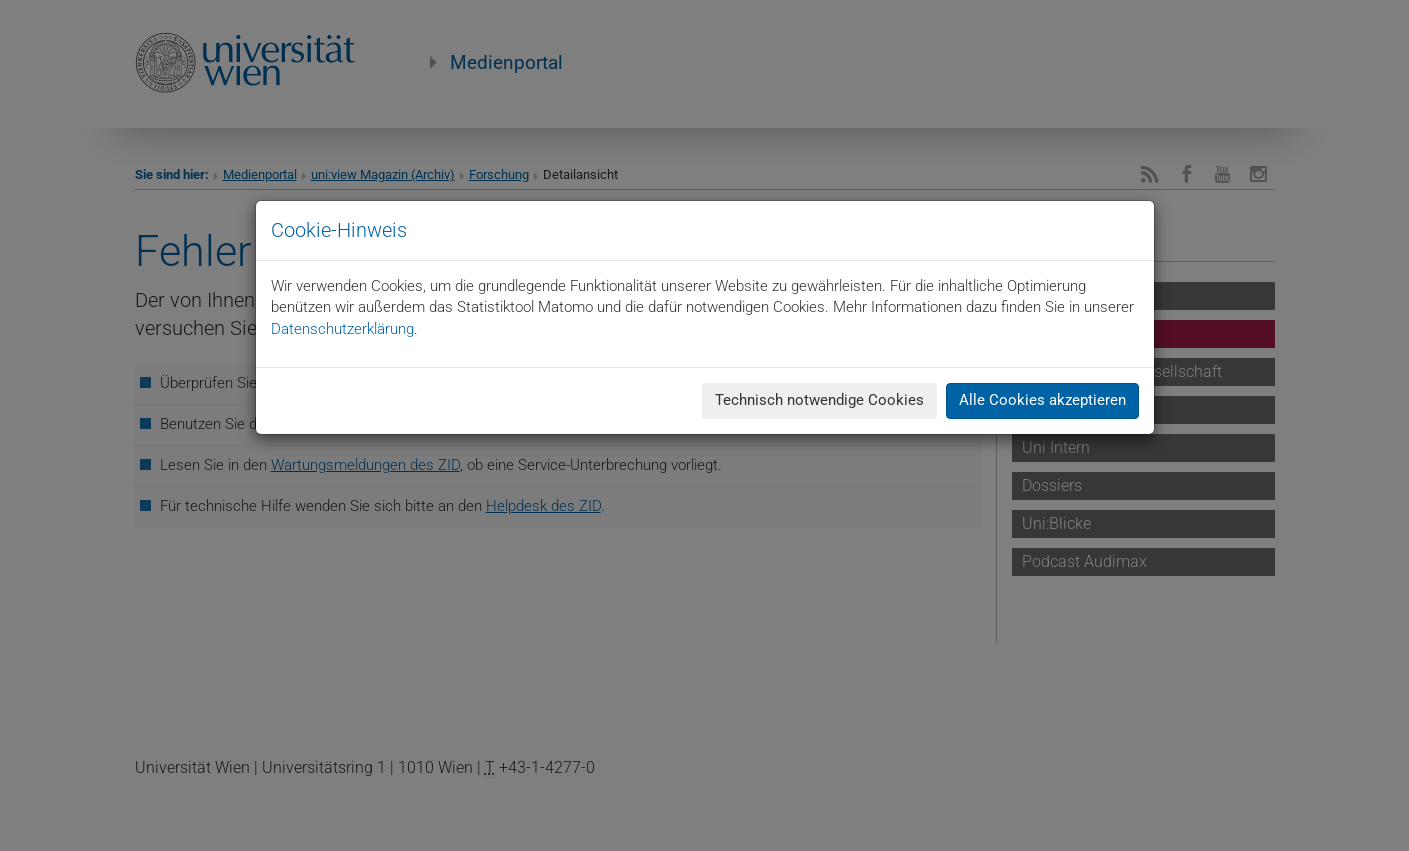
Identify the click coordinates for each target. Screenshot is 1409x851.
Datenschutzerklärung (342, 329)
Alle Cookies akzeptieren (1042, 400)
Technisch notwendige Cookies (819, 400)
